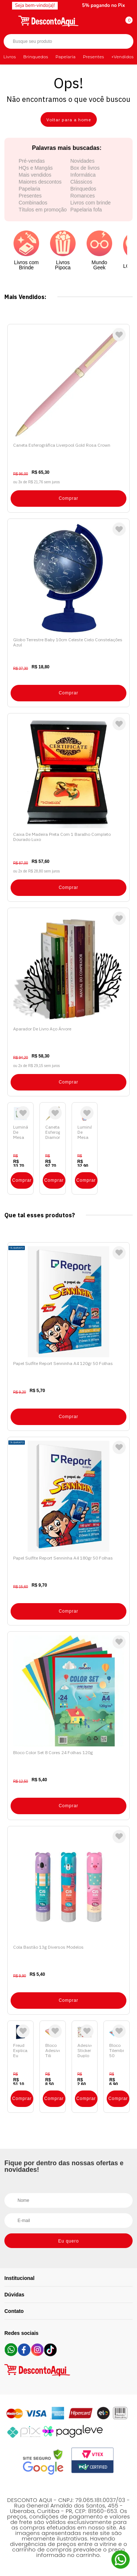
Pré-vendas (32, 160)
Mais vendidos (35, 174)
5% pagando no (103, 5)
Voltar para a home (68, 119)
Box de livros (85, 167)
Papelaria (66, 56)
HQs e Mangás (36, 167)
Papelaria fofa (86, 209)
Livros (9, 56)
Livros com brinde (91, 202)
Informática (83, 174)
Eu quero (68, 2241)
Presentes (93, 56)
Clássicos (81, 181)
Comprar (69, 498)
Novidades (83, 160)
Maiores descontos (40, 181)
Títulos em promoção (43, 209)
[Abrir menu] (9, 20)
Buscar (121, 41)
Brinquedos (35, 56)
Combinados (33, 202)
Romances (83, 195)
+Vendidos (122, 56)
